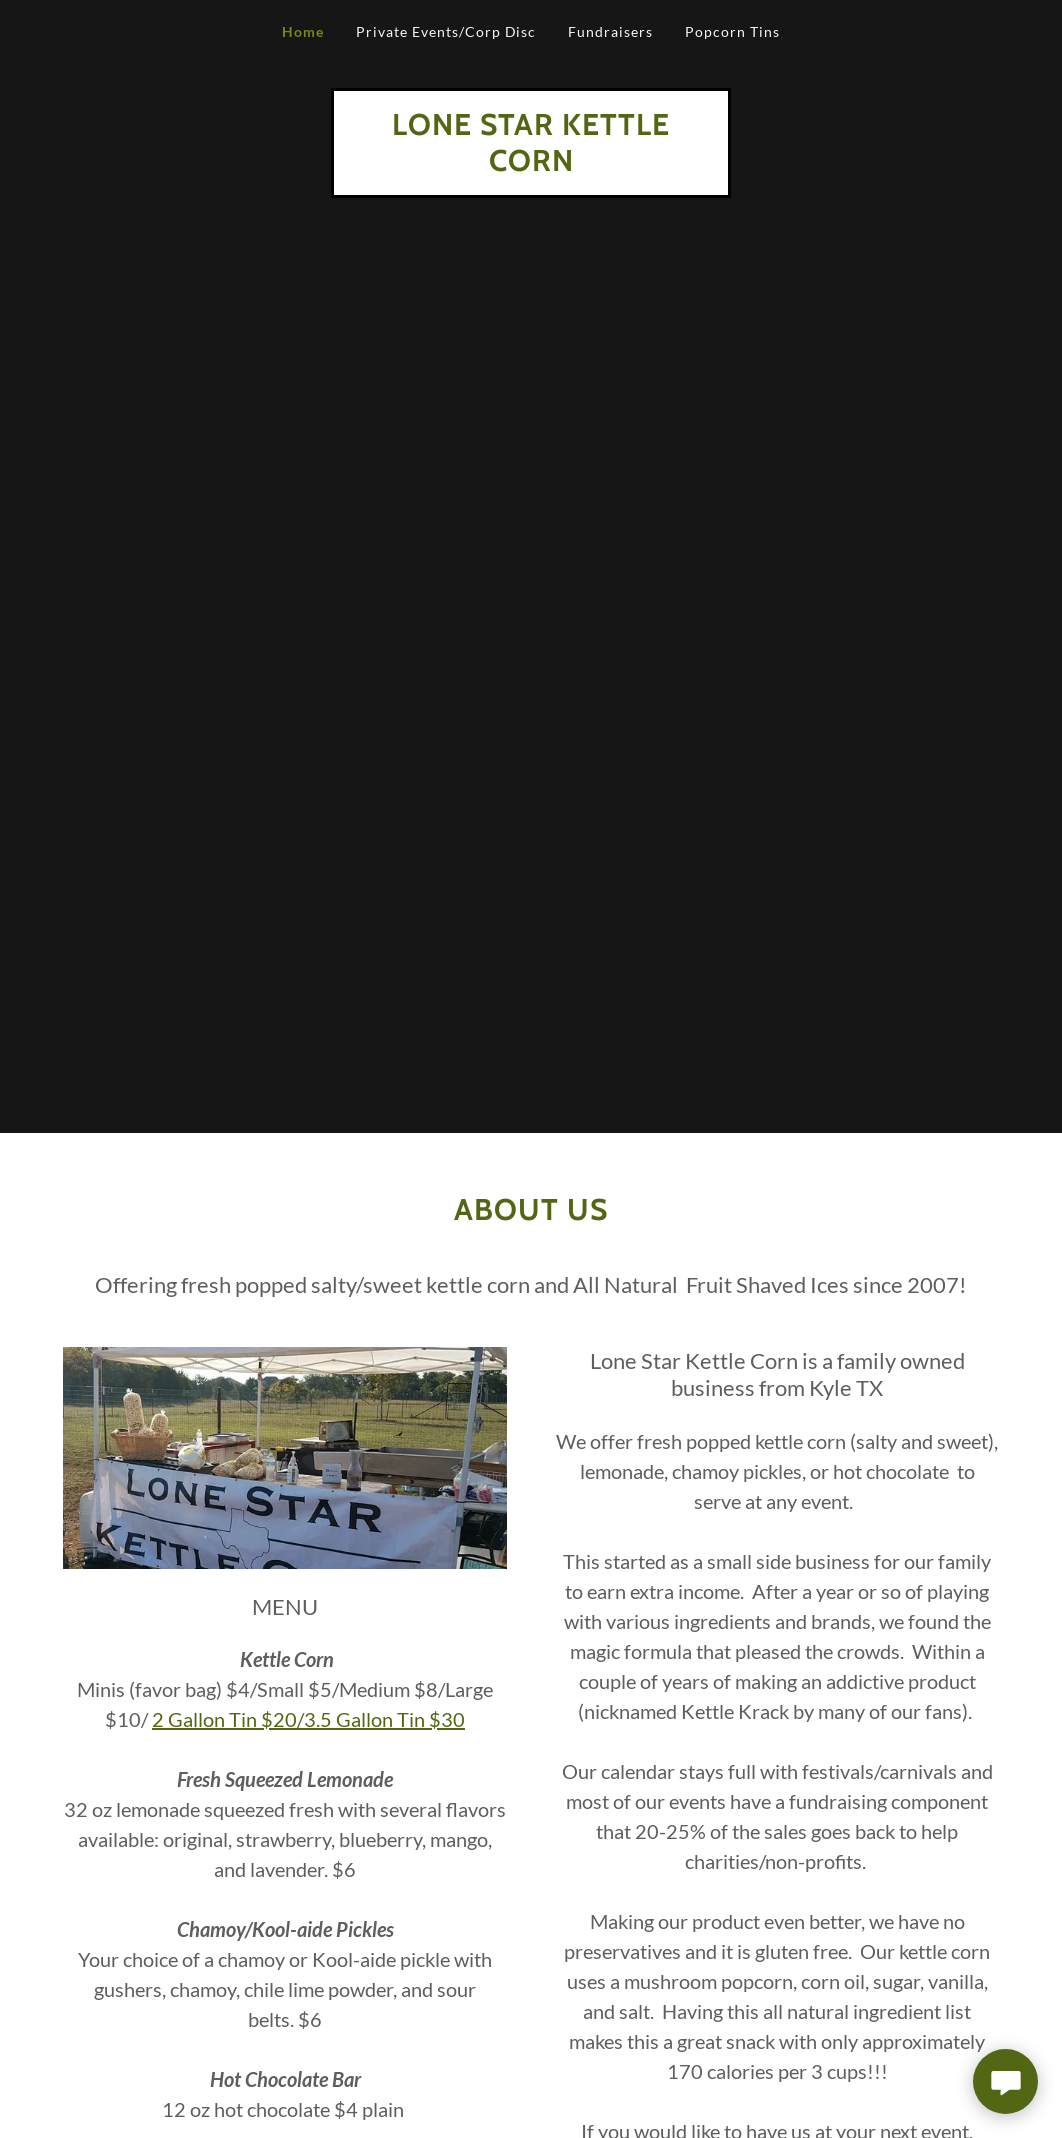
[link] (531, 164)
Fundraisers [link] (610, 31)
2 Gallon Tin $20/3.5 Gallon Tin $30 (308, 1719)
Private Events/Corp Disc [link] (446, 31)
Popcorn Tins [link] (732, 31)
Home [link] (303, 31)
